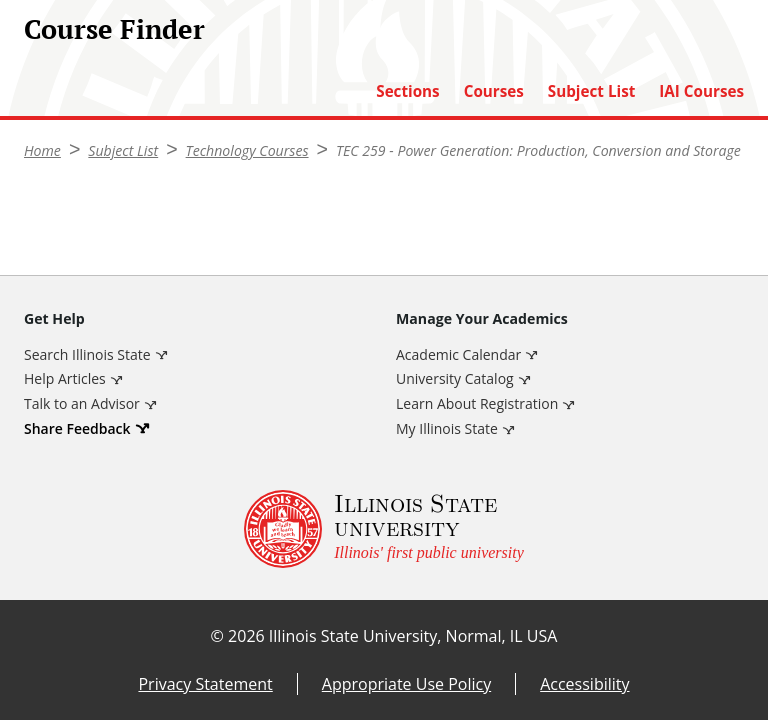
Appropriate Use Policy (406, 684)
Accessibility (584, 684)
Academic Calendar (458, 354)
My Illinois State (447, 428)
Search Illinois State (87, 354)
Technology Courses (247, 150)
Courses (494, 91)
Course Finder (114, 29)
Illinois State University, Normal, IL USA (413, 636)
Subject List (591, 91)
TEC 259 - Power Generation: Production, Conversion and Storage (538, 150)
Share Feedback (77, 428)
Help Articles (65, 378)
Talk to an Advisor (82, 403)
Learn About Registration (477, 403)
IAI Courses (701, 91)
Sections (407, 91)
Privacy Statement (205, 684)
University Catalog (455, 378)
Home (42, 150)
